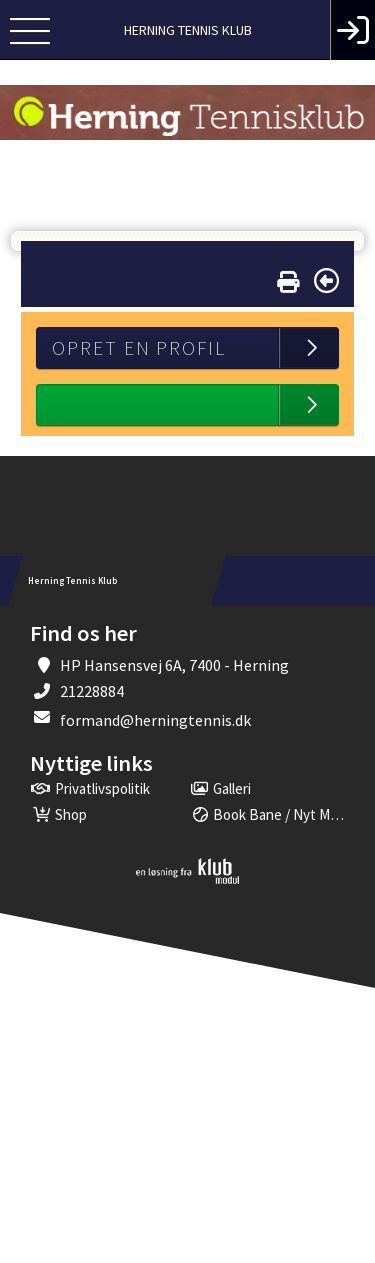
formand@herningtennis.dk (155, 720)
